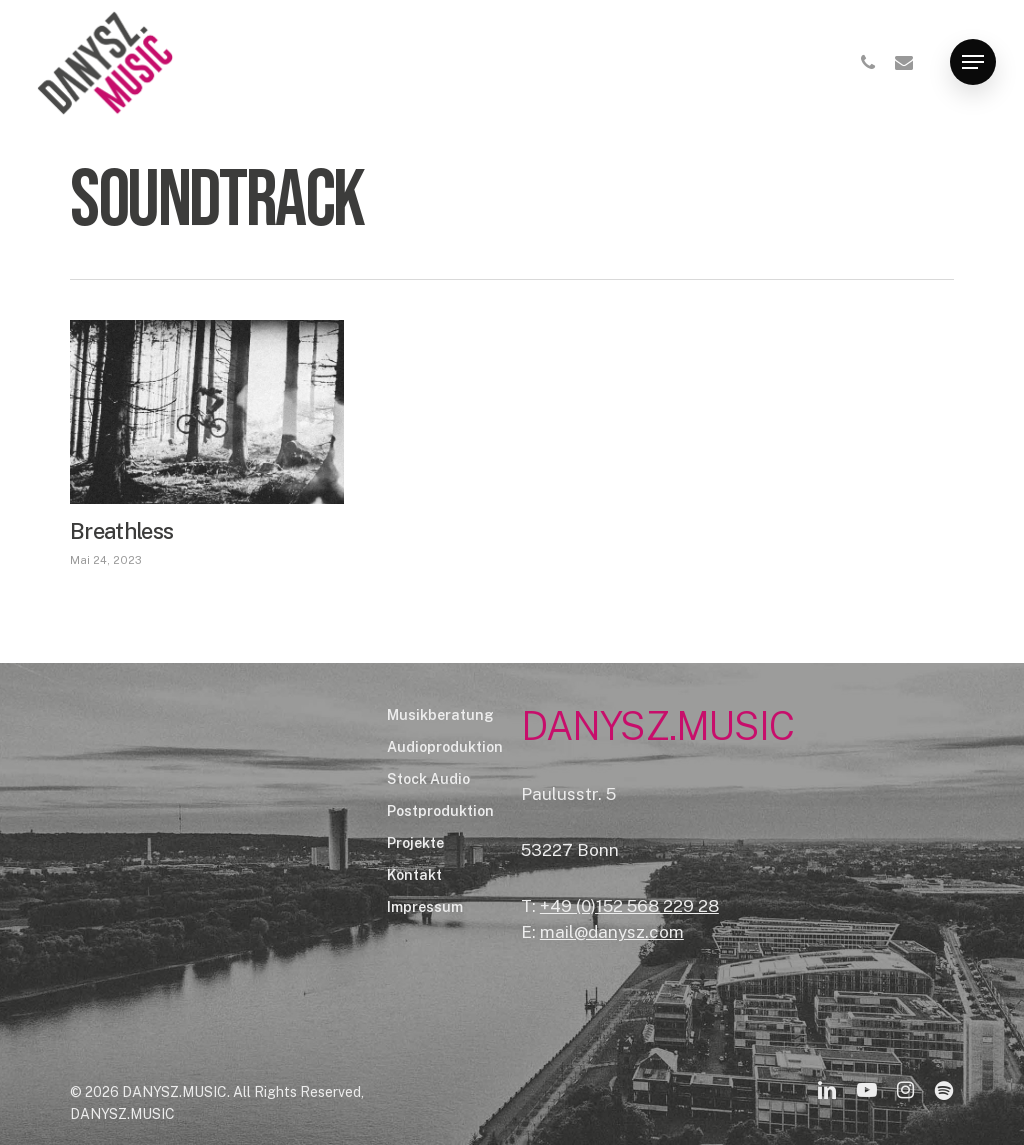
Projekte (415, 843)
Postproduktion (440, 811)
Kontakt (414, 875)
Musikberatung (440, 715)
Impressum (425, 907)
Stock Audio (428, 779)
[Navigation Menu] (973, 62)
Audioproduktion (445, 747)
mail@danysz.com (612, 932)
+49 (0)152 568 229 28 (629, 906)
